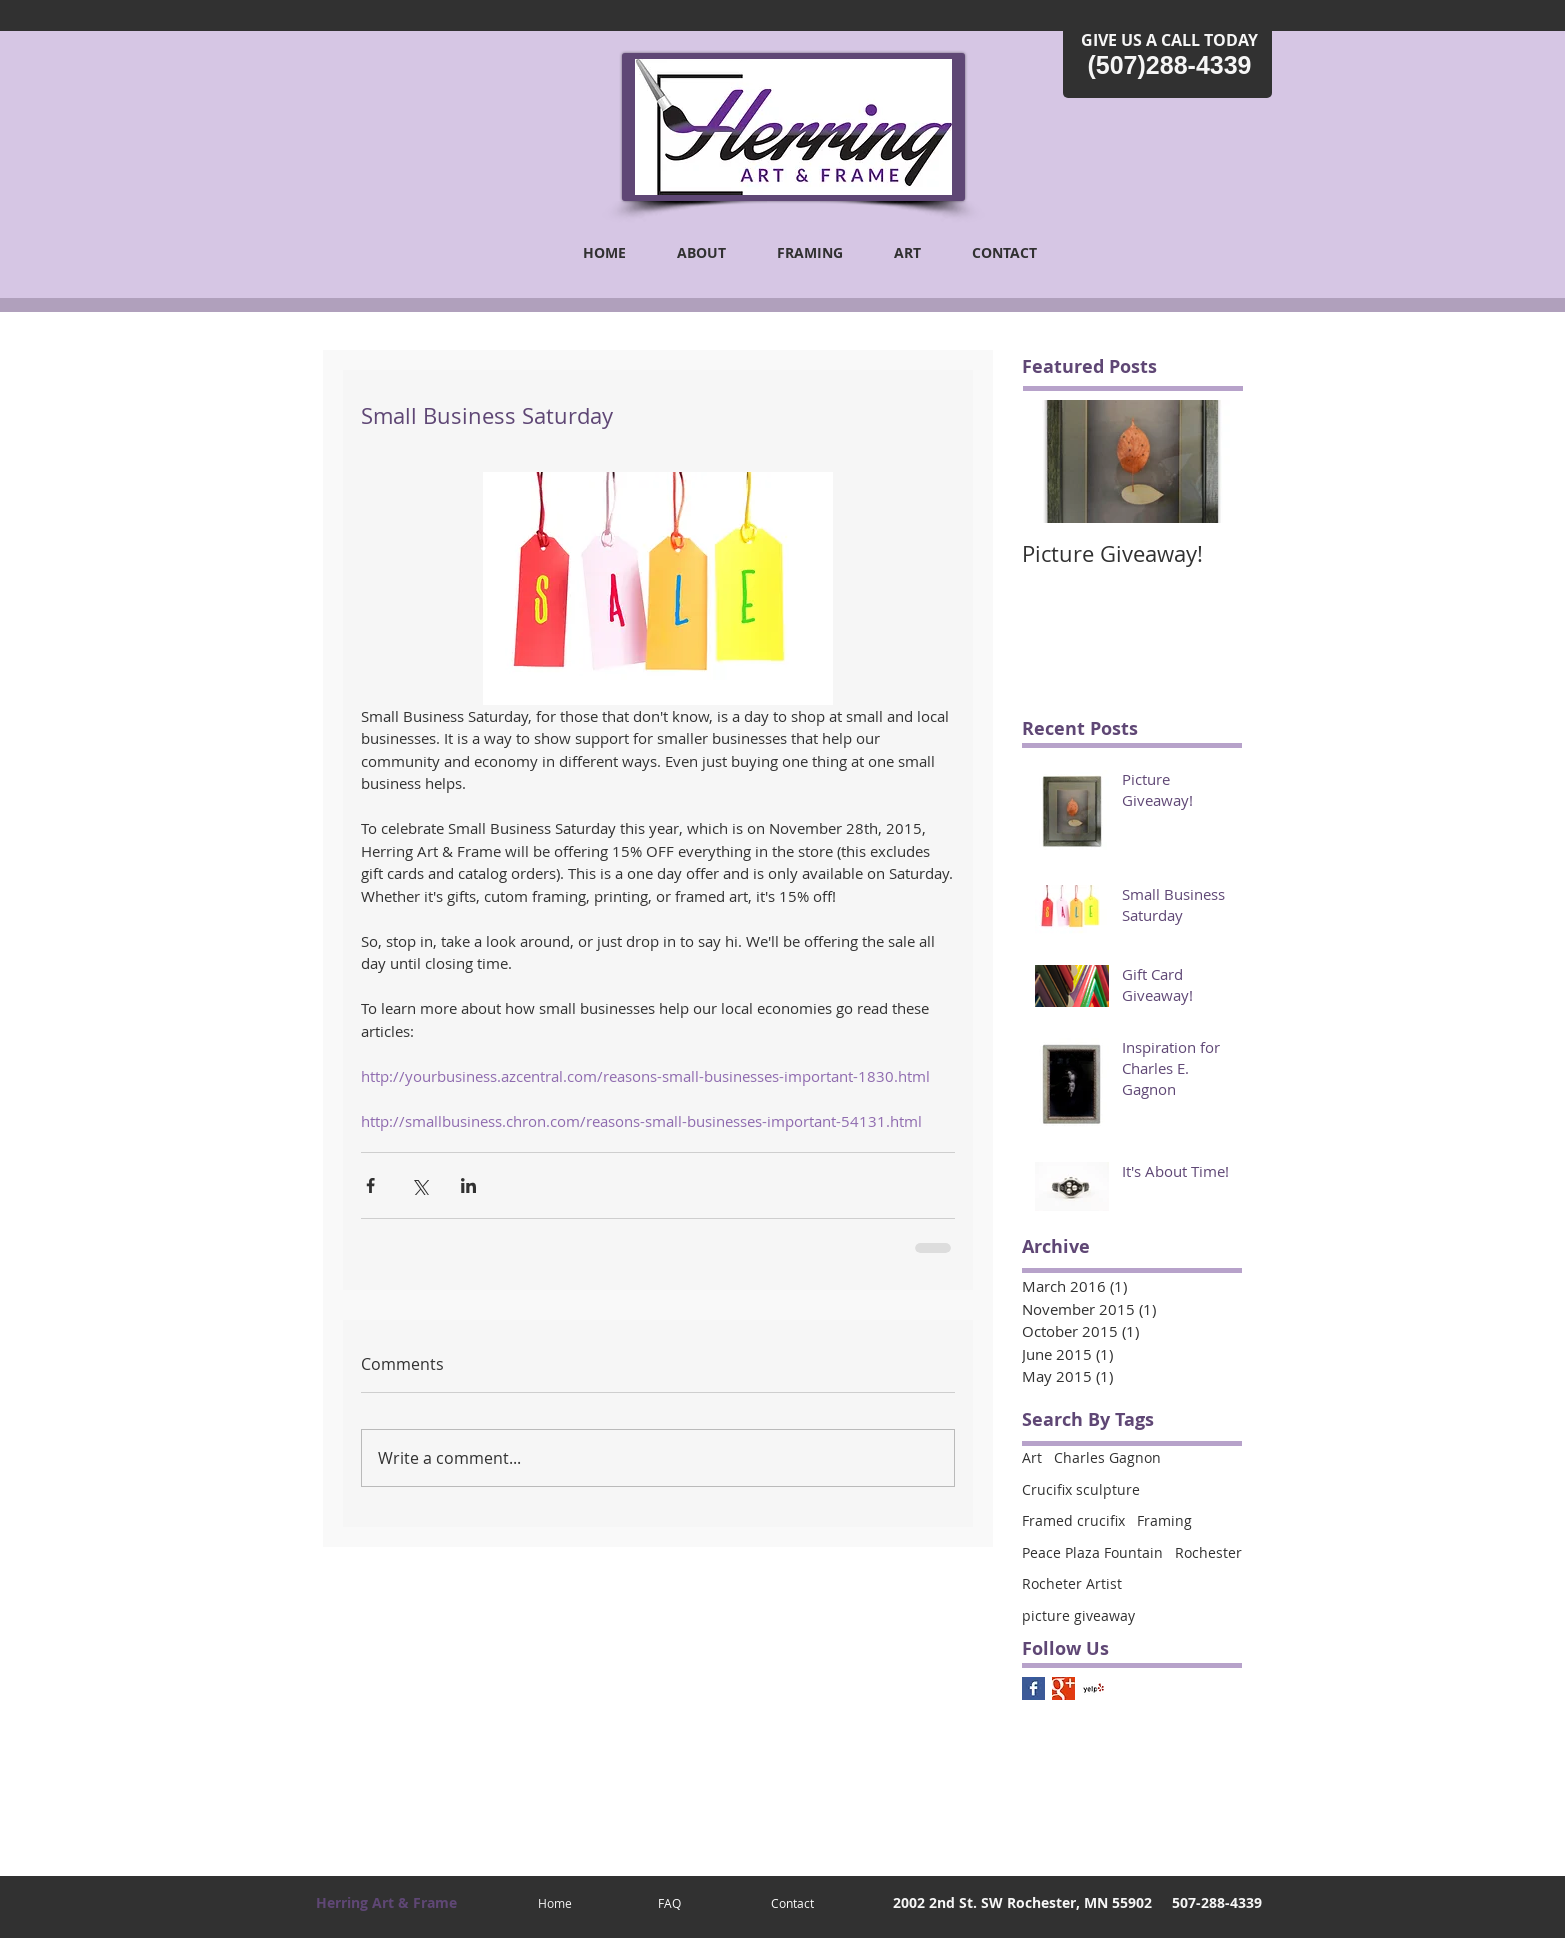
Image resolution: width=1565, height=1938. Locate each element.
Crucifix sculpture (1081, 1489)
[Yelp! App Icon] (1093, 1688)
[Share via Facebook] (370, 1185)
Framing (1164, 1520)
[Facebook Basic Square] (1033, 1688)
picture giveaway (1078, 1615)
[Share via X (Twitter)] (419, 1185)
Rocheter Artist (1072, 1583)
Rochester (1208, 1552)
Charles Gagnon (1107, 1457)
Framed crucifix (1073, 1520)
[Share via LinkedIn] (468, 1185)
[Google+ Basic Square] (1063, 1688)
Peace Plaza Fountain (1092, 1552)
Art (1032, 1457)
